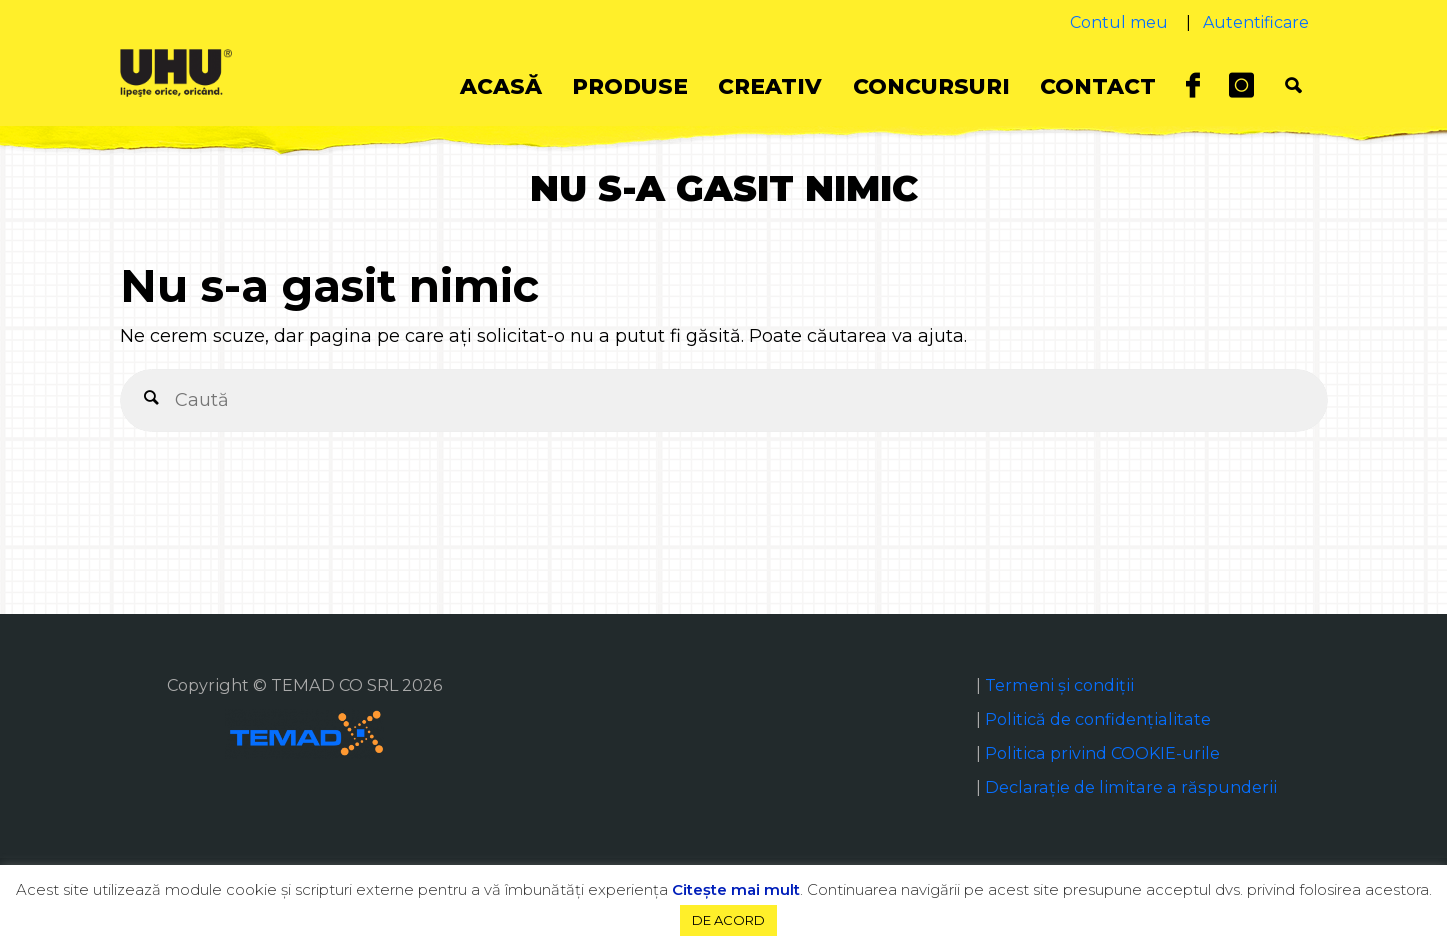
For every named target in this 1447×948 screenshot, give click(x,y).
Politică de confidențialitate (1098, 719)
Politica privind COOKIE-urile (1102, 753)
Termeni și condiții (1059, 685)
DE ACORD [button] (728, 920)
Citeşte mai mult (736, 889)
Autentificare (1256, 22)
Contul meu (1119, 22)
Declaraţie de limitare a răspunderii (1131, 787)
